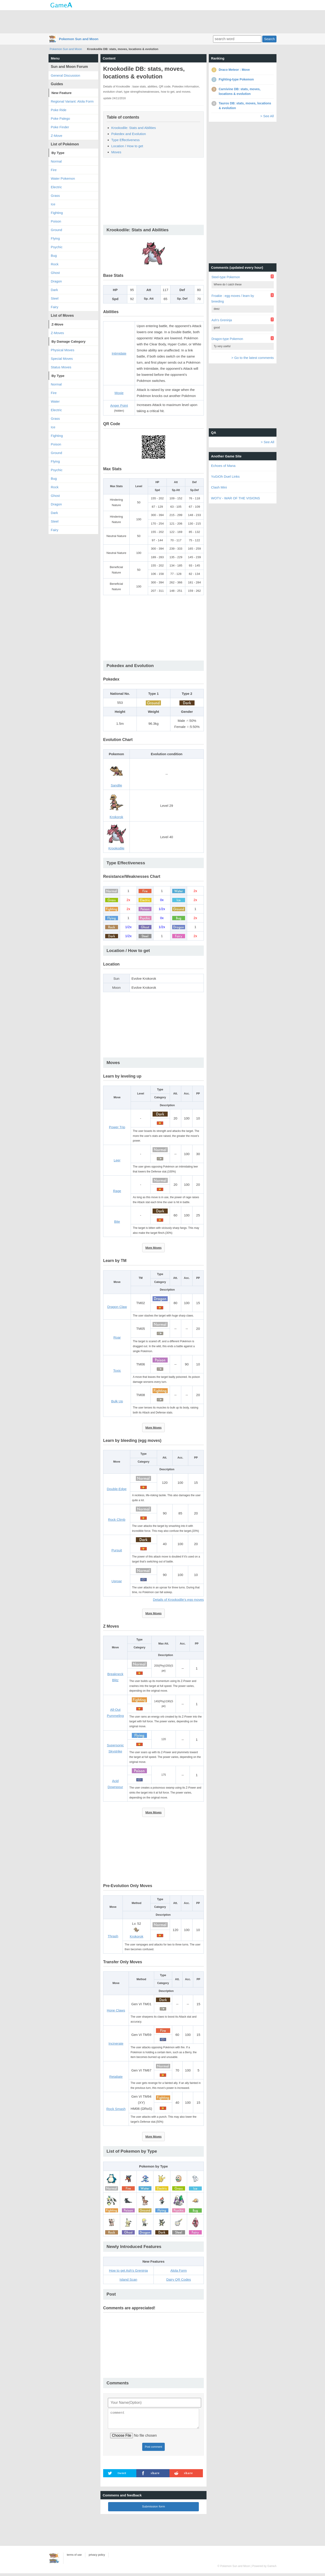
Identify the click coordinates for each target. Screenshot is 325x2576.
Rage (117, 1191)
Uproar (116, 1581)
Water (55, 401)
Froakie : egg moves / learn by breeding (232, 298)
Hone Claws (116, 2010)
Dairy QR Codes (178, 2279)
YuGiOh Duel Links (225, 476)
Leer (117, 1160)
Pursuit (116, 1550)
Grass (55, 195)
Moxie (118, 393)
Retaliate (116, 2076)
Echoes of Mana (223, 466)
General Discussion (65, 75)
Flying (55, 238)
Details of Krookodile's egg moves (178, 1599)
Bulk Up (117, 1401)
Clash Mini (219, 487)
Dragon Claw (117, 1307)
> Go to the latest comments (252, 358)
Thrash (113, 1936)
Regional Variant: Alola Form (72, 101)
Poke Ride (58, 110)
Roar (117, 1337)
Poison (56, 221)
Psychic (57, 247)
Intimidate (119, 353)
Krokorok (116, 817)
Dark (54, 290)
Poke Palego (60, 118)
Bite (117, 1221)
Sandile (116, 785)
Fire (54, 170)
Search (269, 39)
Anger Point (119, 405)
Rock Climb (116, 1519)
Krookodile (116, 848)
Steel (54, 298)
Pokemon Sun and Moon (78, 39)
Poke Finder (60, 127)
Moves (116, 152)
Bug (54, 255)
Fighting (57, 213)
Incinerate (116, 2043)
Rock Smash (115, 2109)
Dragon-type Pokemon (227, 339)
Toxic (117, 1370)
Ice (53, 204)
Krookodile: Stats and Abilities (133, 128)
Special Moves (62, 358)
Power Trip (117, 1127)
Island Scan (128, 2279)
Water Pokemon (63, 178)
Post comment (153, 2449)
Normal (56, 161)
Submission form (153, 2509)
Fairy (54, 307)
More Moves (153, 1247)
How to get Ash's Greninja (128, 2270)
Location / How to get (127, 146)
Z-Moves (57, 333)
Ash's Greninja (221, 320)
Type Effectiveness (125, 140)
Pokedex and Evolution (128, 134)
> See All (267, 116)
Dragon (56, 281)
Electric (56, 187)
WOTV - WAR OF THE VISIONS (235, 498)
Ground (56, 230)
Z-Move (56, 136)
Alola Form (178, 2270)
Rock (54, 264)
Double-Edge (117, 1489)
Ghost (55, 273)
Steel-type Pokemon (225, 277)
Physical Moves (62, 350)
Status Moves (61, 367)
